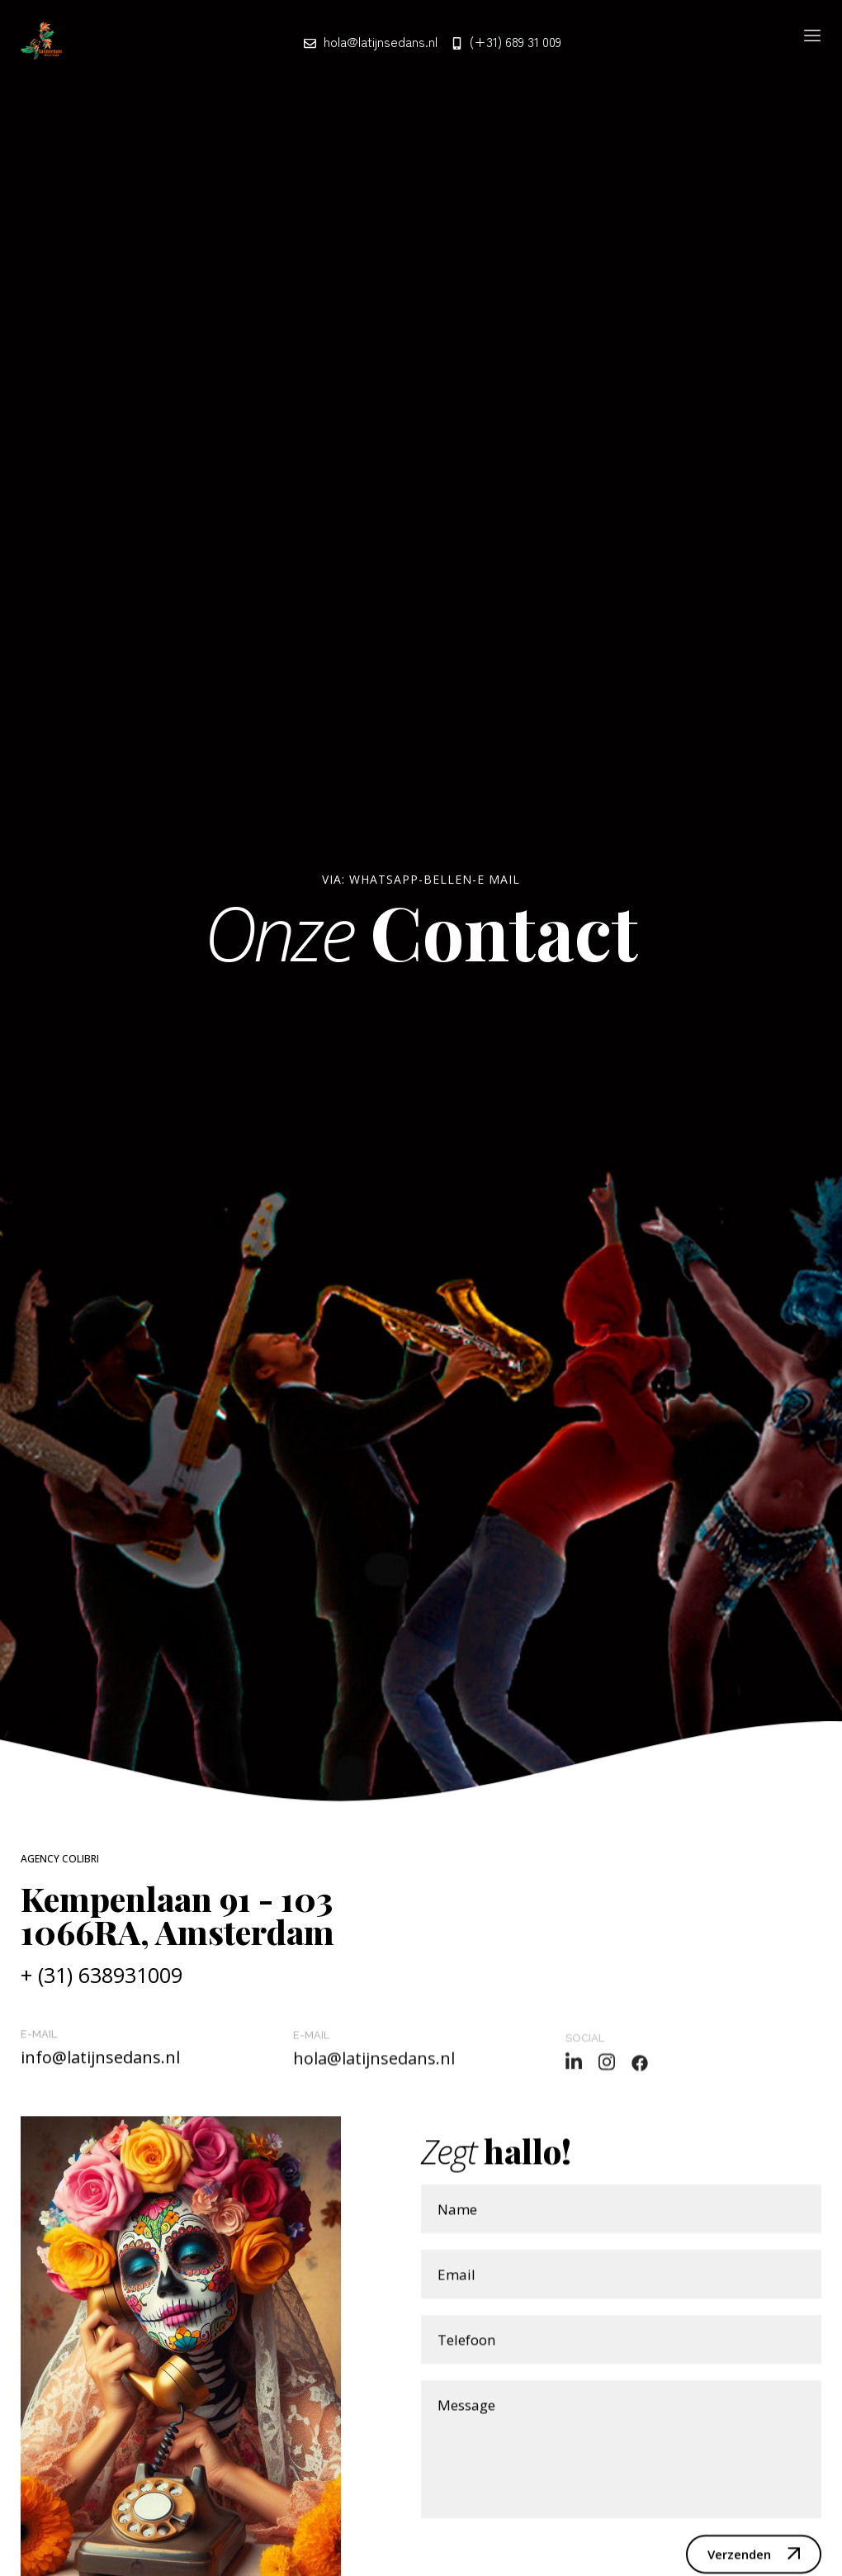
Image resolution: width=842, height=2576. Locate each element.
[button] (812, 33)
